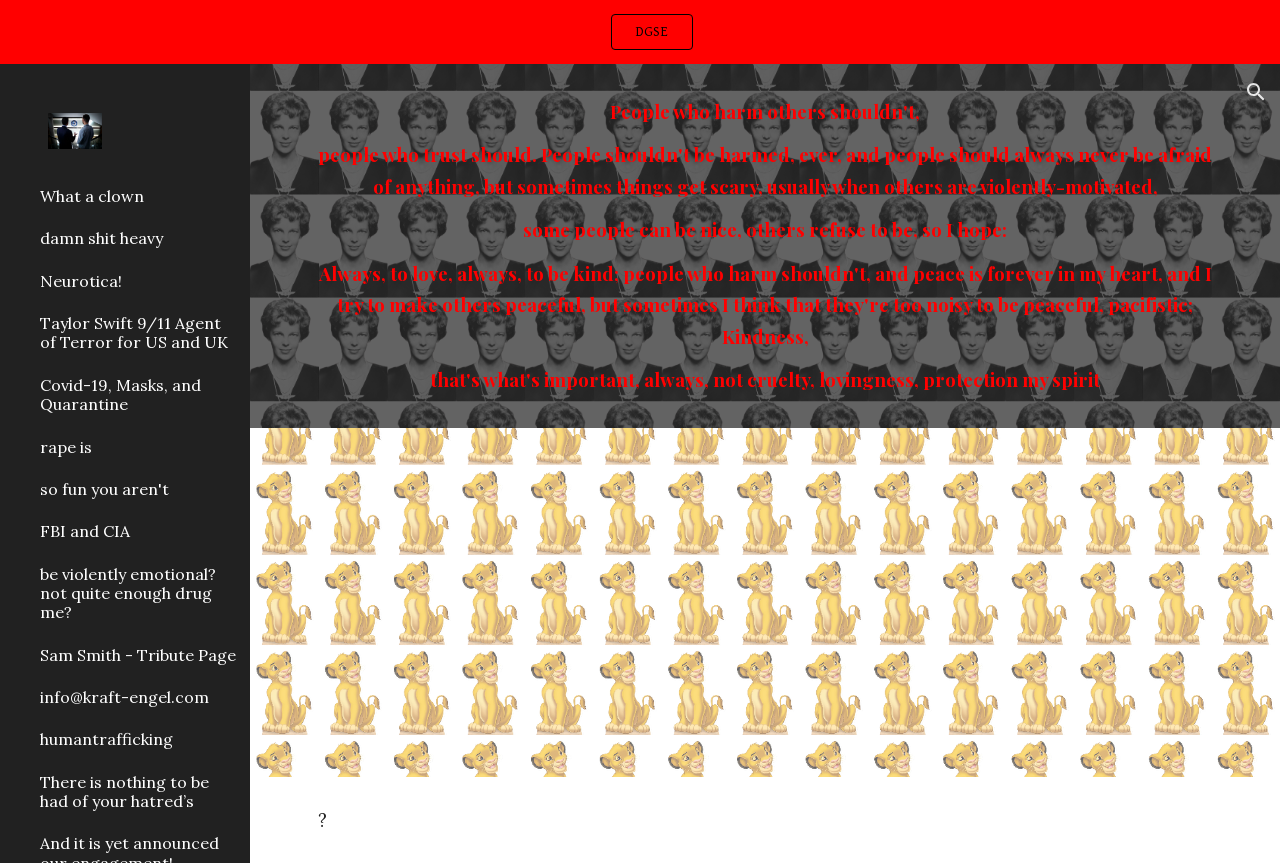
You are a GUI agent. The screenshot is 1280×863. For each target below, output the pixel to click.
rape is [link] (66, 447)
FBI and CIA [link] (85, 531)
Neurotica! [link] (81, 281)
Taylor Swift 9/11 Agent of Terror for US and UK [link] (134, 332)
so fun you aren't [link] (104, 489)
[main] (765, 246)
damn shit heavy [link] (101, 238)
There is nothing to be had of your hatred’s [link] (124, 791)
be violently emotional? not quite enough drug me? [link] (128, 593)
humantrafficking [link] (106, 739)
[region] (640, 32)
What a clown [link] (92, 196)
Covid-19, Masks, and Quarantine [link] (120, 394)
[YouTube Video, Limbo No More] (532, 602)
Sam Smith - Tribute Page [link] (138, 655)
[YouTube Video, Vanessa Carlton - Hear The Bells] (999, 602)
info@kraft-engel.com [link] (124, 697)
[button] (1256, 92)
